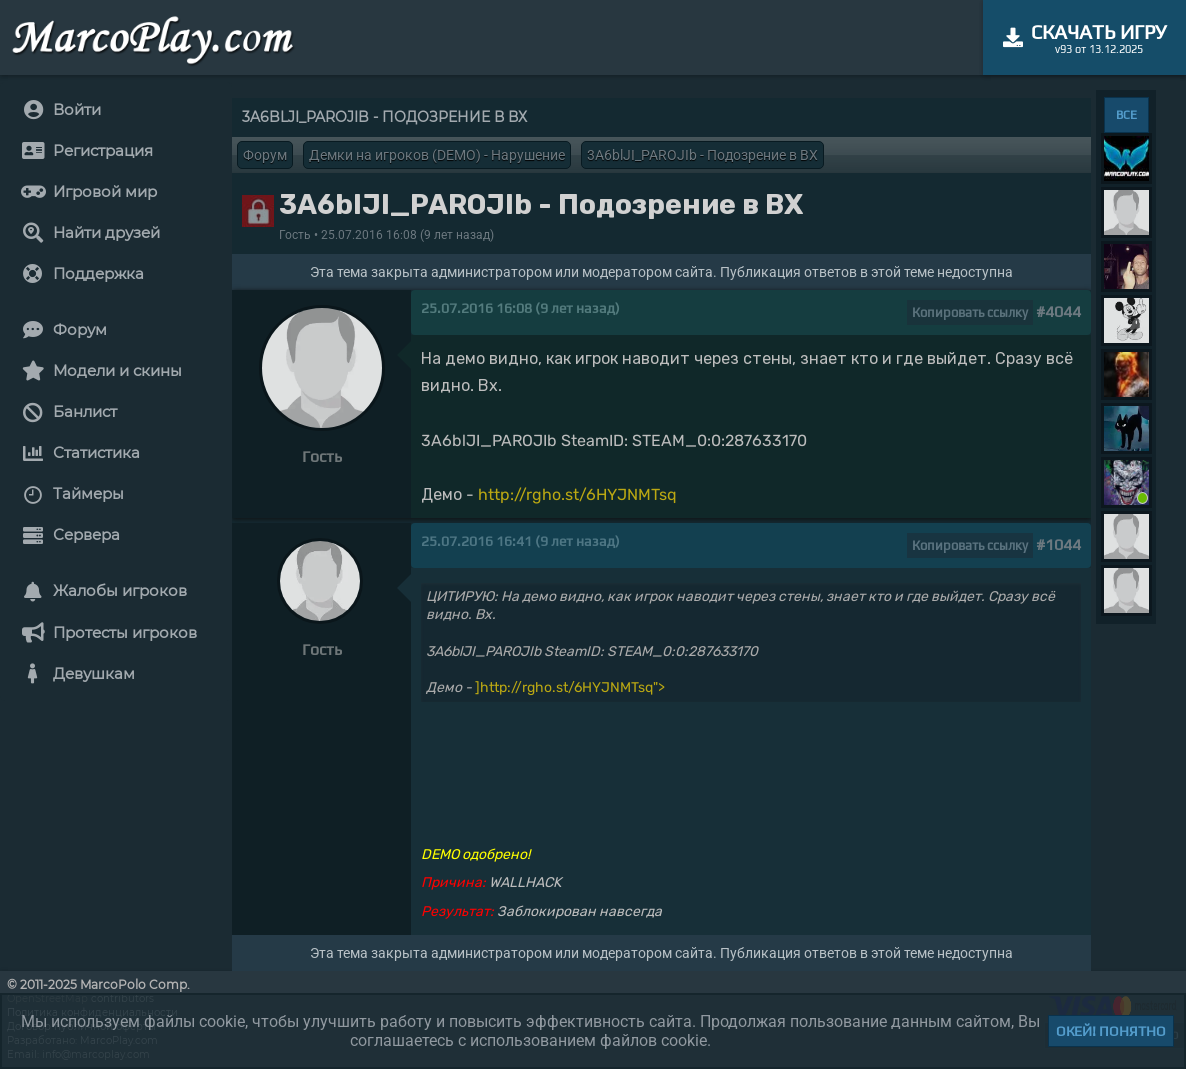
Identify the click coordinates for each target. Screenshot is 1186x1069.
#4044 (1058, 311)
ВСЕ (1126, 115)
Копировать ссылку (970, 312)
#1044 (1058, 544)
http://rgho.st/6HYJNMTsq (577, 494)
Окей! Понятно (1111, 1031)
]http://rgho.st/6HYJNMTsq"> (570, 687)
